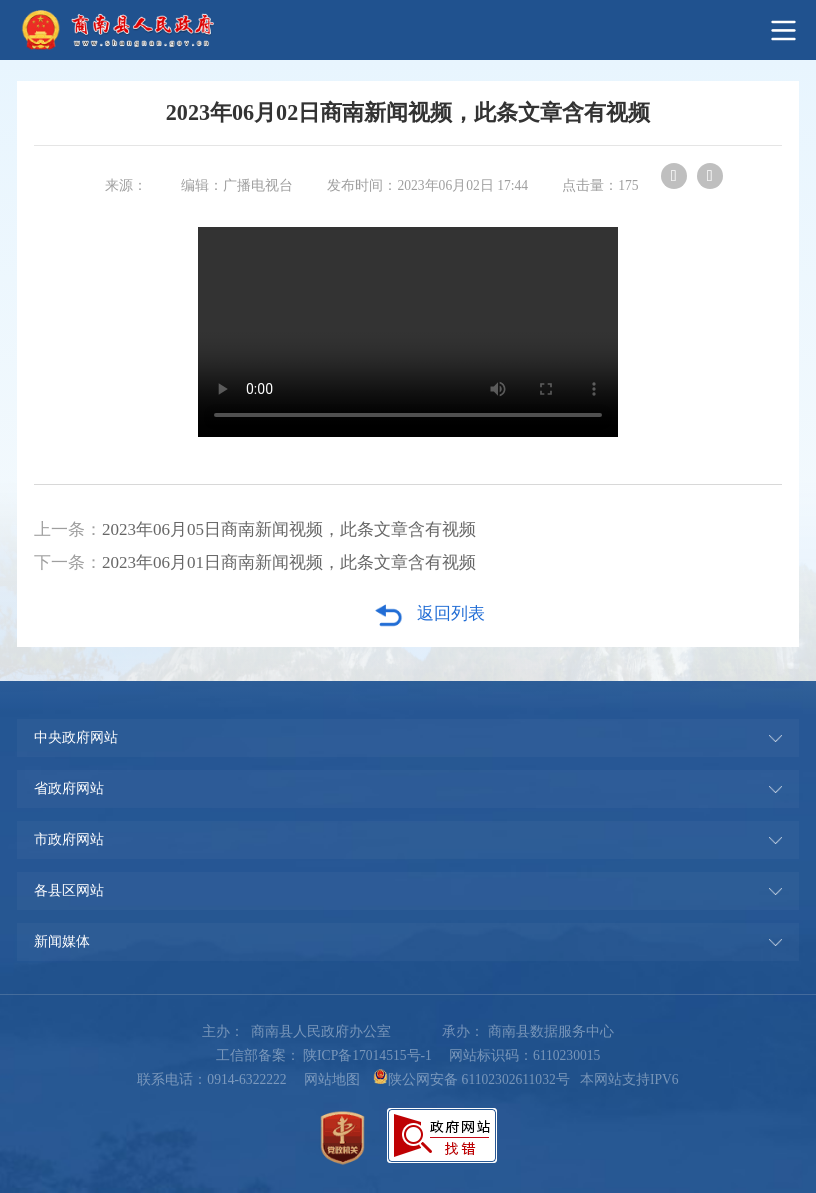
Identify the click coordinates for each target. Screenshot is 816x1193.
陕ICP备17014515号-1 (367, 1055)
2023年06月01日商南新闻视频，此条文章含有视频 (289, 562)
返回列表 (429, 614)
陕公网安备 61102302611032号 (471, 1079)
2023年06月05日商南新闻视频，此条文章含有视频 (289, 529)
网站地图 (332, 1079)
